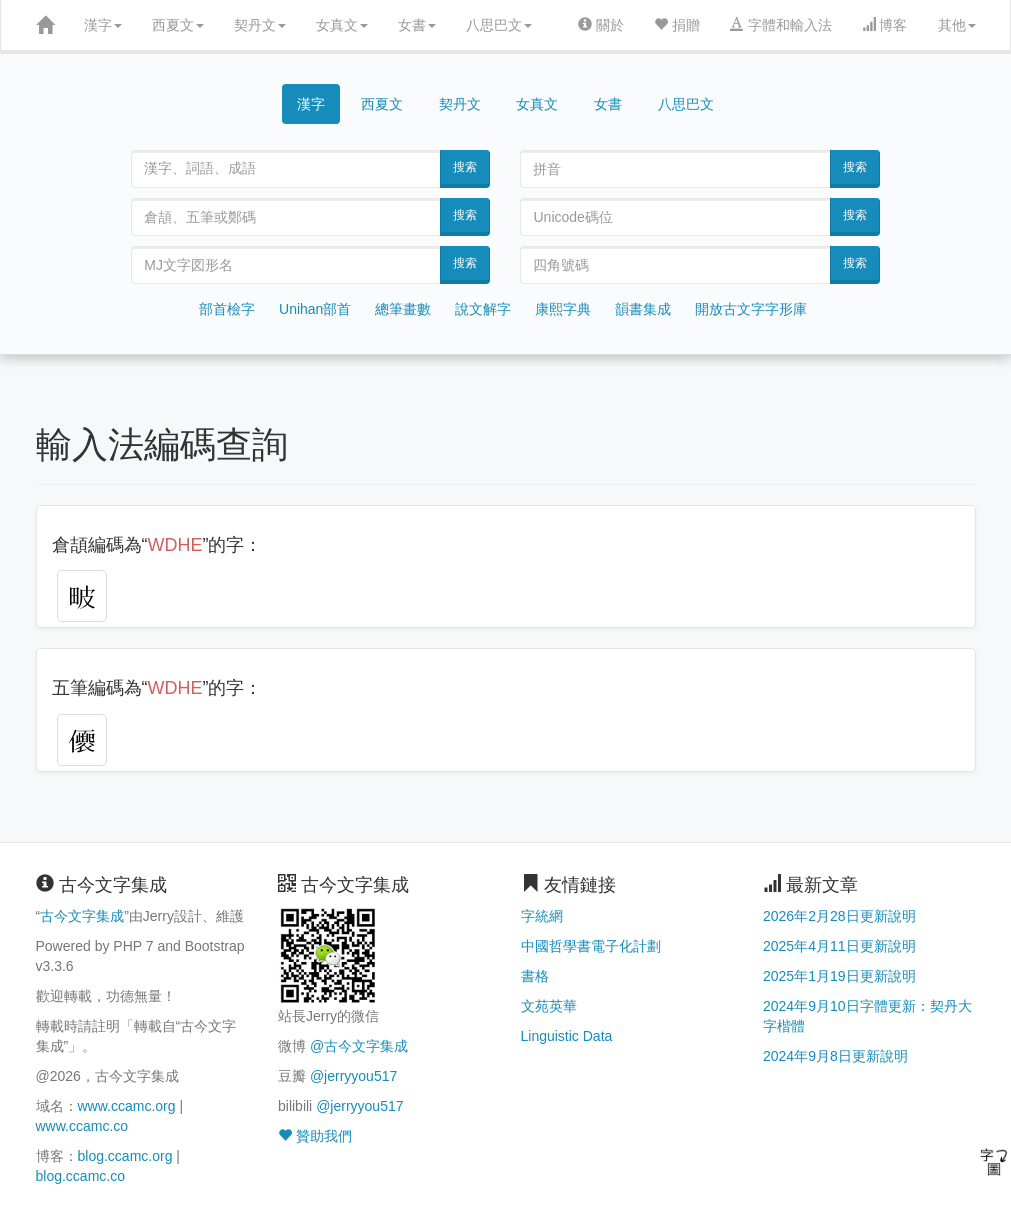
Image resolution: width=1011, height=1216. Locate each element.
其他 (957, 25)
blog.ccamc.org (125, 1156)
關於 (601, 25)
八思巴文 (499, 25)
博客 (885, 25)
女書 (417, 25)
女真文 (342, 25)
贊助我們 (315, 1136)
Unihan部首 (315, 309)
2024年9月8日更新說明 (835, 1056)
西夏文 (178, 25)
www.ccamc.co (82, 1126)
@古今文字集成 (359, 1046)
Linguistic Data (567, 1036)
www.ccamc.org (127, 1106)
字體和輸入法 (781, 25)
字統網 (542, 916)
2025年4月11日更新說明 (839, 946)
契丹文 (260, 25)
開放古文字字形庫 (751, 309)
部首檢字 (227, 309)
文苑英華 (549, 1006)
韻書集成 (643, 309)
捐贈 (677, 25)
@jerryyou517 (353, 1076)
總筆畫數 (403, 309)
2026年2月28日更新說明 (839, 916)
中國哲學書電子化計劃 (591, 946)
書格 (535, 976)
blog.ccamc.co (80, 1176)
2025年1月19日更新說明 (839, 976)
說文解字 (483, 309)
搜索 (465, 167)
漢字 (103, 25)
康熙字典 (563, 309)
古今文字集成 (82, 916)
